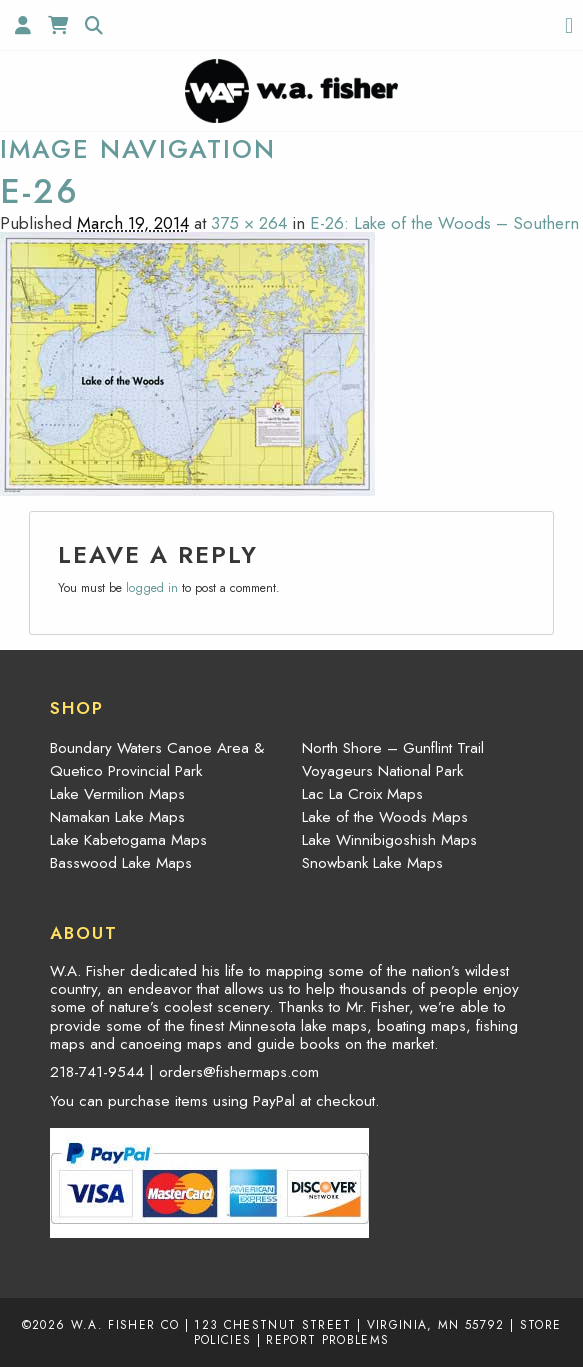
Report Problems (327, 1339)
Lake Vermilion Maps (117, 794)
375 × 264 (249, 223)
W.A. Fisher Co (125, 1324)
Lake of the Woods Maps (385, 817)
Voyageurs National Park (382, 771)
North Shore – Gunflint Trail (393, 748)
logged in (152, 588)
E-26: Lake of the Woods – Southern (444, 223)
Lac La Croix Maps (362, 794)
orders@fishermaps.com (239, 1072)
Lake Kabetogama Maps (128, 840)
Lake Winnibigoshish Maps (389, 840)
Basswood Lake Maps (121, 863)
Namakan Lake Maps (117, 817)
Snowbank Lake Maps (372, 863)
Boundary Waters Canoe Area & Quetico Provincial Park (157, 759)
